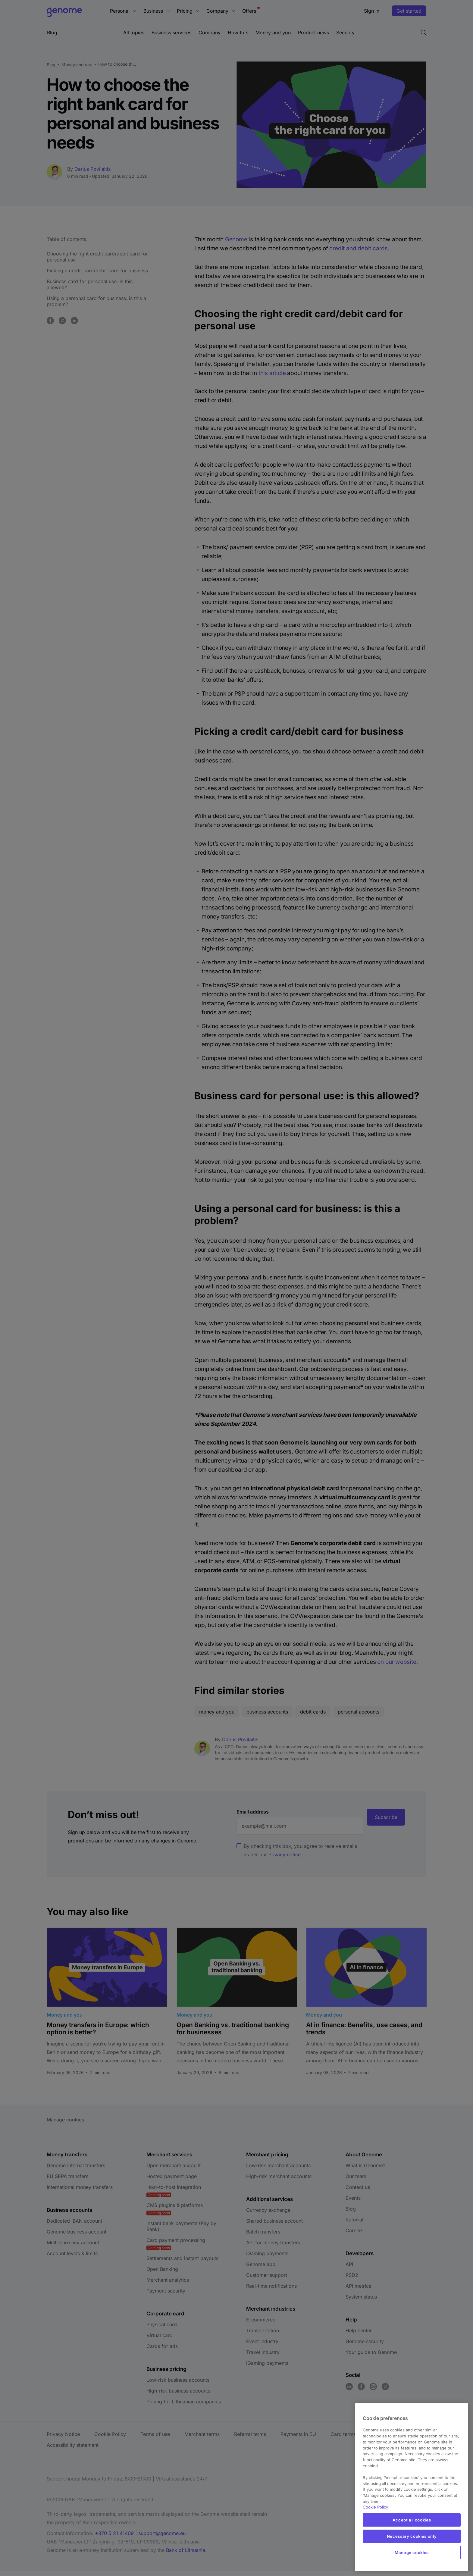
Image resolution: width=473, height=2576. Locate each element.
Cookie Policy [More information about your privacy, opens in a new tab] (375, 2507)
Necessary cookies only (412, 2536)
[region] (411, 2487)
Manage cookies (412, 2552)
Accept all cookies (412, 2520)
